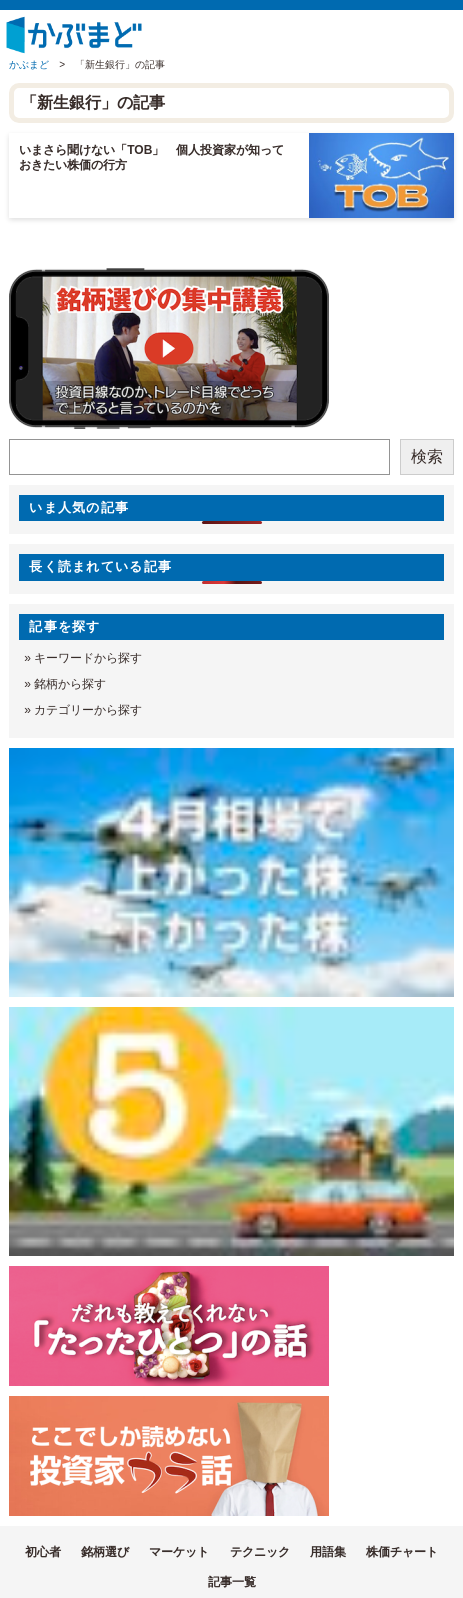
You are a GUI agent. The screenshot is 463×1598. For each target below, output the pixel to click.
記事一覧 (232, 1582)
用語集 (328, 1552)
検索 (427, 456)
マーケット (179, 1552)
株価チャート (402, 1552)
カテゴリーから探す (88, 710)
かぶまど (29, 64)
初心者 (43, 1552)
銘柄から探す (70, 684)
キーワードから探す (88, 658)
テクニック (260, 1552)
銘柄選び (105, 1552)
